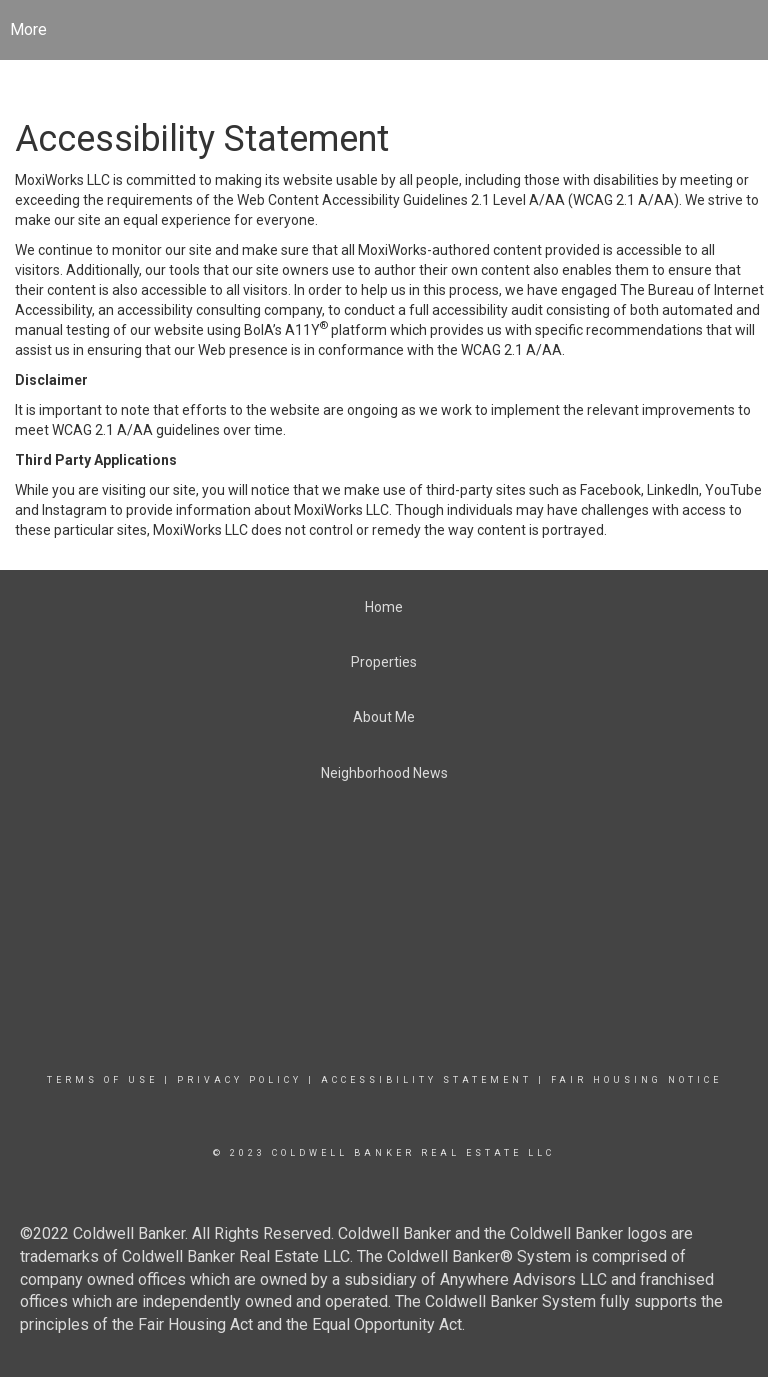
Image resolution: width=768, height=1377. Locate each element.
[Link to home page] (384, 30)
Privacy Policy (239, 1080)
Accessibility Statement (426, 1080)
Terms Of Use (102, 1080)
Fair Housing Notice (636, 1080)
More (28, 29)
